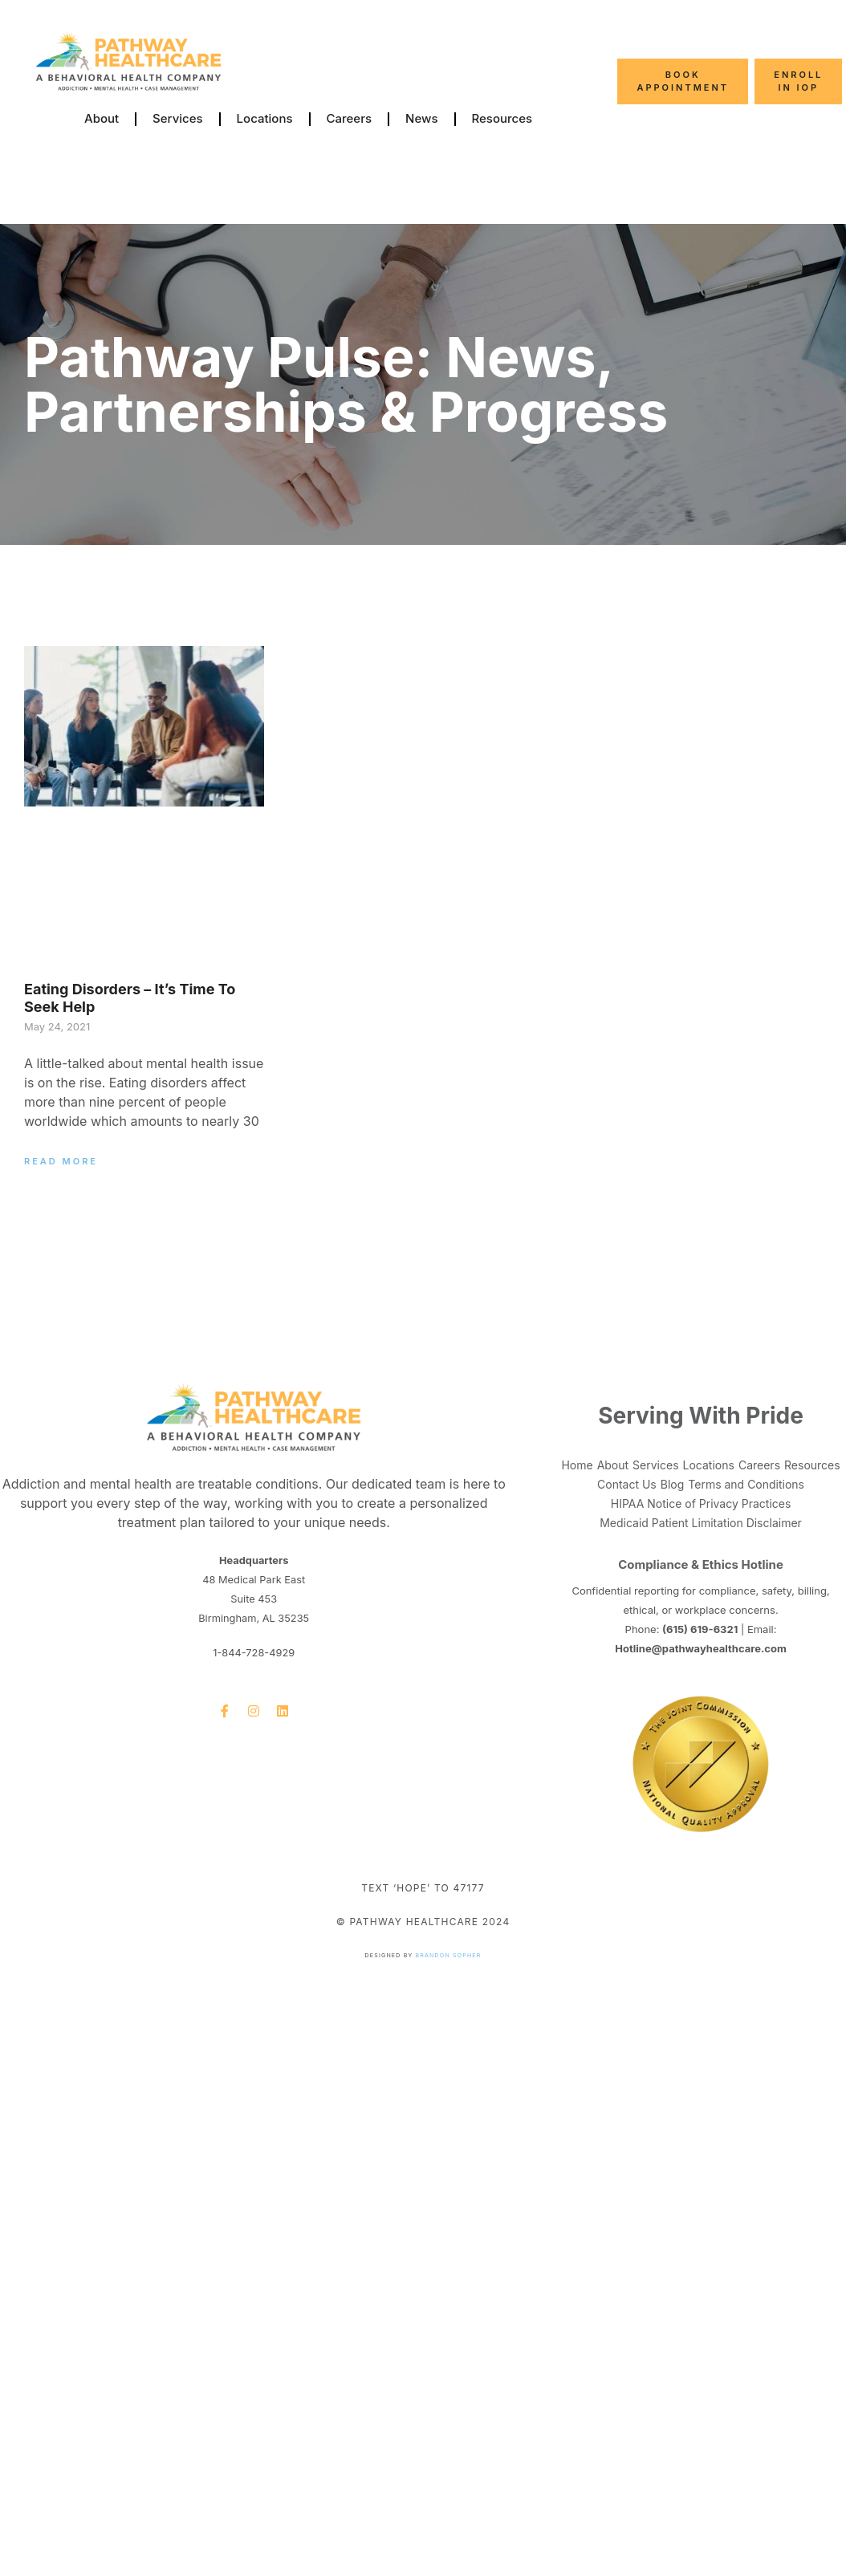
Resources (502, 118)
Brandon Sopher (449, 1955)
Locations (265, 118)
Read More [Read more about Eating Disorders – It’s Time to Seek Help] (61, 1161)
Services (177, 118)
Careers (349, 118)
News (421, 118)
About (101, 118)
